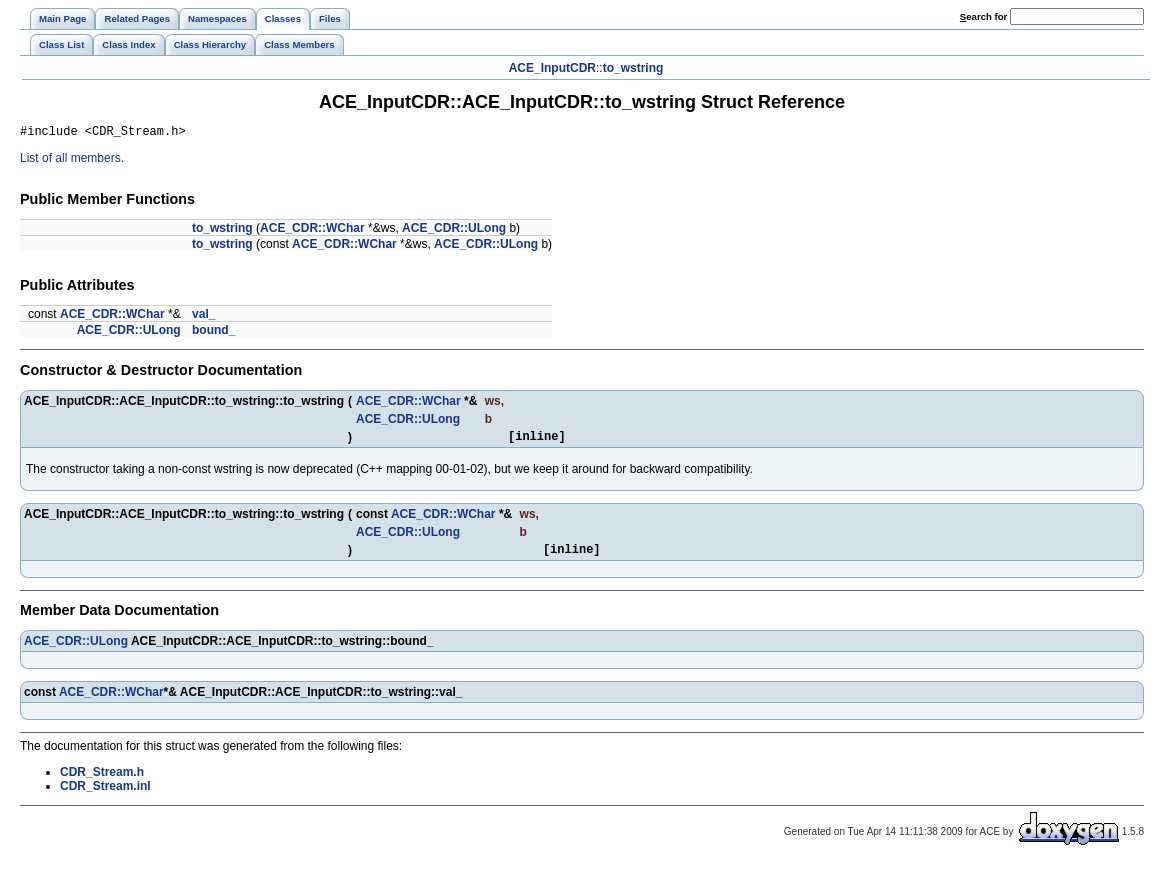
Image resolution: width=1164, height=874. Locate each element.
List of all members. (72, 161)
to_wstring (633, 68)
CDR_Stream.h (102, 781)
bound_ (213, 333)
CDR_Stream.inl (105, 795)
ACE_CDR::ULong (454, 231)
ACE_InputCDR (552, 68)
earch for (983, 16)
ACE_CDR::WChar (312, 231)
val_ (203, 317)
